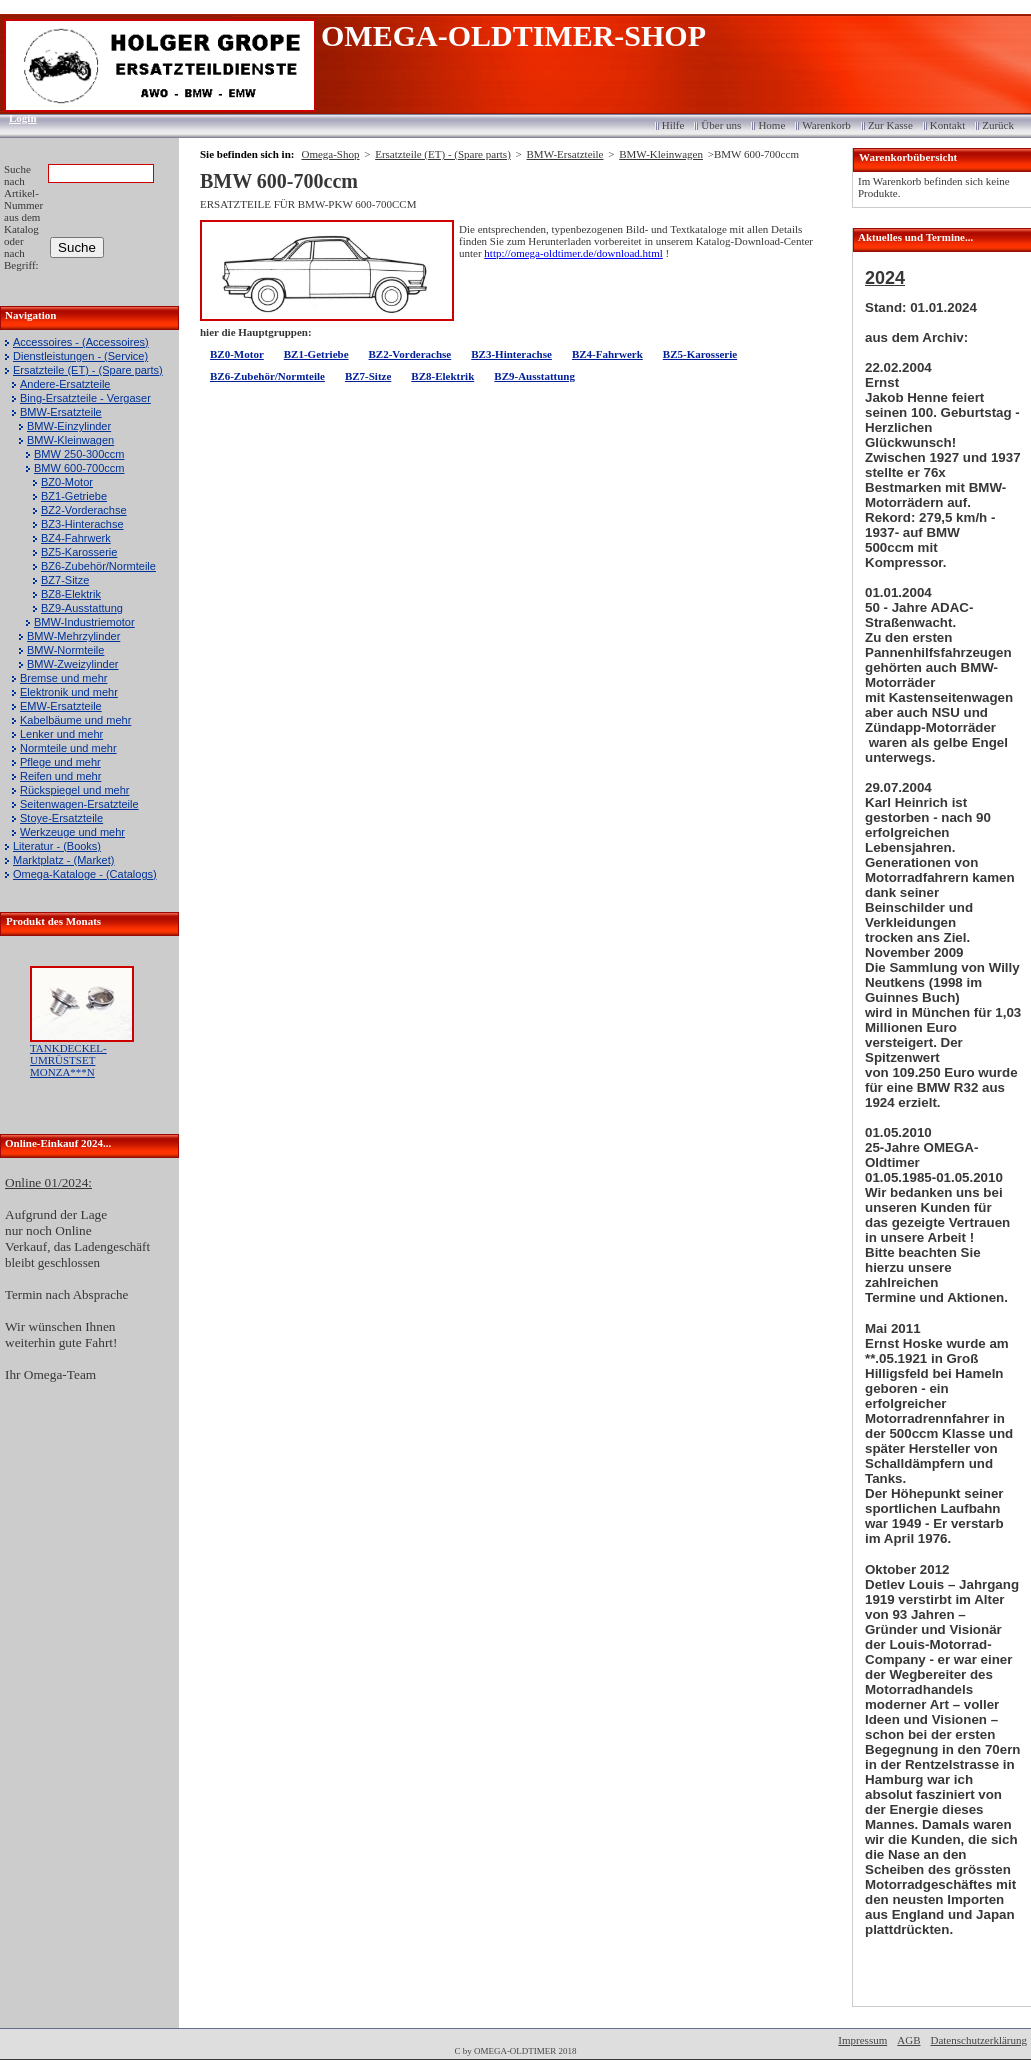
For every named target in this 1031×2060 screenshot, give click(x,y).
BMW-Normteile (65, 650)
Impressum (862, 2040)
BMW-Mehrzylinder (73, 636)
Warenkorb (826, 125)
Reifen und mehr (60, 776)
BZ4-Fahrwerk (76, 538)
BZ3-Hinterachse (82, 524)
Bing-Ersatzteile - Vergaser (85, 398)
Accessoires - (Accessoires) (81, 342)
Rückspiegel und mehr (74, 790)
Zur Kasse (890, 125)
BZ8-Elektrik (71, 594)
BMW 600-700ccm (79, 468)
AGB (908, 2040)
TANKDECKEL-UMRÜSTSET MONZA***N (68, 1060)
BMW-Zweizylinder (72, 664)
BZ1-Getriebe (74, 496)
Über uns (721, 125)
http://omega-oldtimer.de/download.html (573, 253)
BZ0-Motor (67, 482)
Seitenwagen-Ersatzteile (79, 804)
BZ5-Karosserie (79, 552)
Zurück (998, 125)
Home (771, 125)
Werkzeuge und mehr (72, 832)
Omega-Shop (330, 154)
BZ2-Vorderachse (84, 510)
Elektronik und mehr (69, 692)
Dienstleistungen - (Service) (80, 356)
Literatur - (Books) (57, 846)
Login (16, 118)
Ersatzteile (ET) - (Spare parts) (88, 370)
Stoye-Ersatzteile (61, 818)
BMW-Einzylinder (69, 426)
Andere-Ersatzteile (65, 384)
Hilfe (673, 125)
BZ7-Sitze (65, 580)
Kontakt (947, 125)
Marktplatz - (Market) (63, 860)
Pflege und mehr (60, 762)
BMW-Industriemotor (84, 622)
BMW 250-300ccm (79, 454)
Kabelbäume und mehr (75, 720)
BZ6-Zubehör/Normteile (98, 566)
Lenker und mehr (61, 734)
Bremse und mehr (63, 678)
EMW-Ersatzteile (61, 706)
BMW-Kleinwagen (70, 440)
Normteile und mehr (68, 748)
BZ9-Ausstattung (82, 608)
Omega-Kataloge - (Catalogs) (85, 874)
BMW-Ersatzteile (61, 412)
